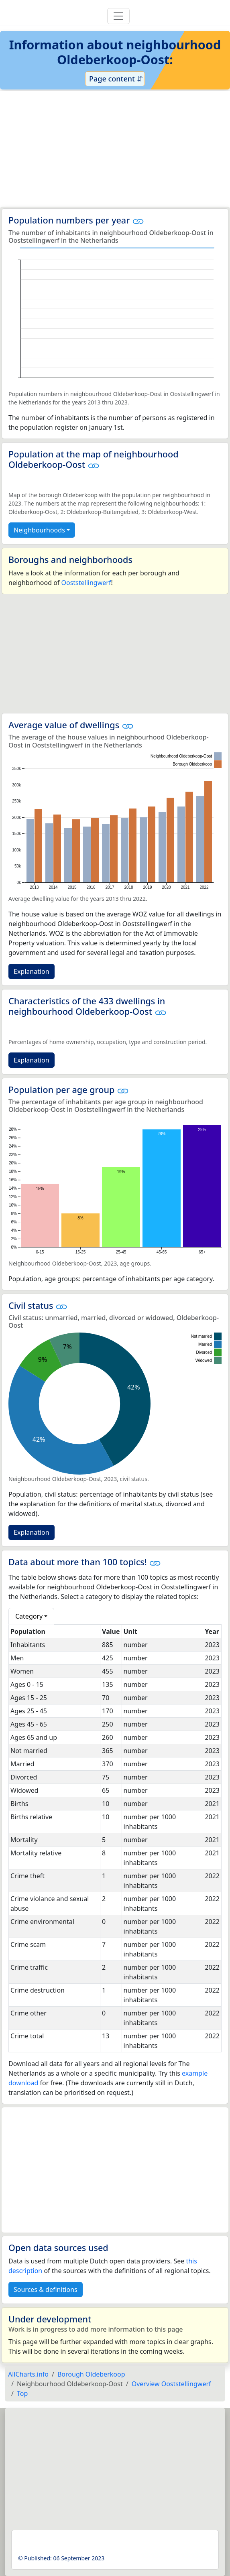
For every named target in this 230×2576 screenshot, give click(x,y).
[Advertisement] (115, 149)
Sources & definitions (45, 2289)
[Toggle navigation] (118, 16)
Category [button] (29, 1616)
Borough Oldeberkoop (91, 2374)
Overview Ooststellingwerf (171, 2383)
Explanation (31, 971)
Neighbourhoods (39, 530)
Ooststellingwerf (86, 582)
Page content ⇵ (114, 78)
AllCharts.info (28, 2374)
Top (22, 2393)
